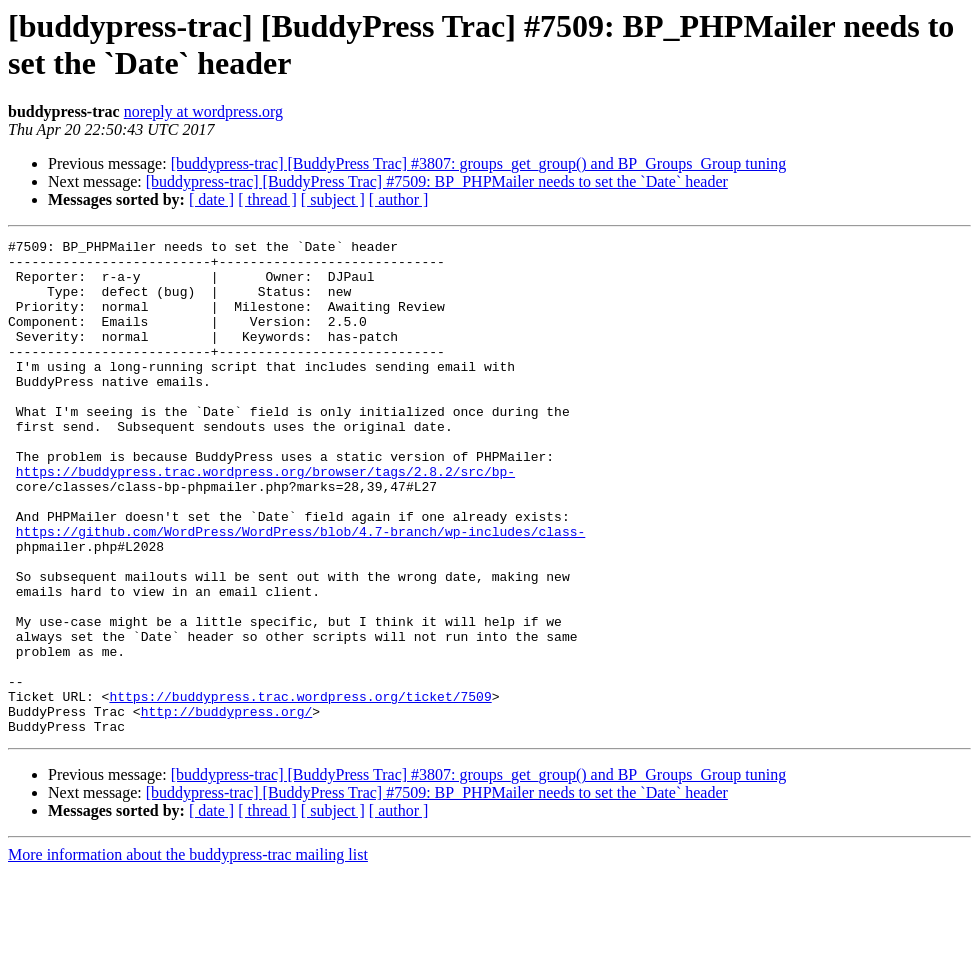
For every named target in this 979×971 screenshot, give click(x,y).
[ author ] (399, 199)
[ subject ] (333, 199)
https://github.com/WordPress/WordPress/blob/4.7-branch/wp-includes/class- (300, 591)
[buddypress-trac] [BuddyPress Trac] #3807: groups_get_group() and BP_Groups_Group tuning (479, 163)
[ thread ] (267, 199)
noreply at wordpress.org (203, 111)
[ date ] (211, 199)
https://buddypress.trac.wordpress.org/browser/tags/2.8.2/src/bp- (265, 519)
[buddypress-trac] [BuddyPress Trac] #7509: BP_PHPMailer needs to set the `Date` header (437, 181)
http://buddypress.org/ (227, 807)
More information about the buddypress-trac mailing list (188, 953)
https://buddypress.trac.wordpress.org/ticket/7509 (300, 789)
